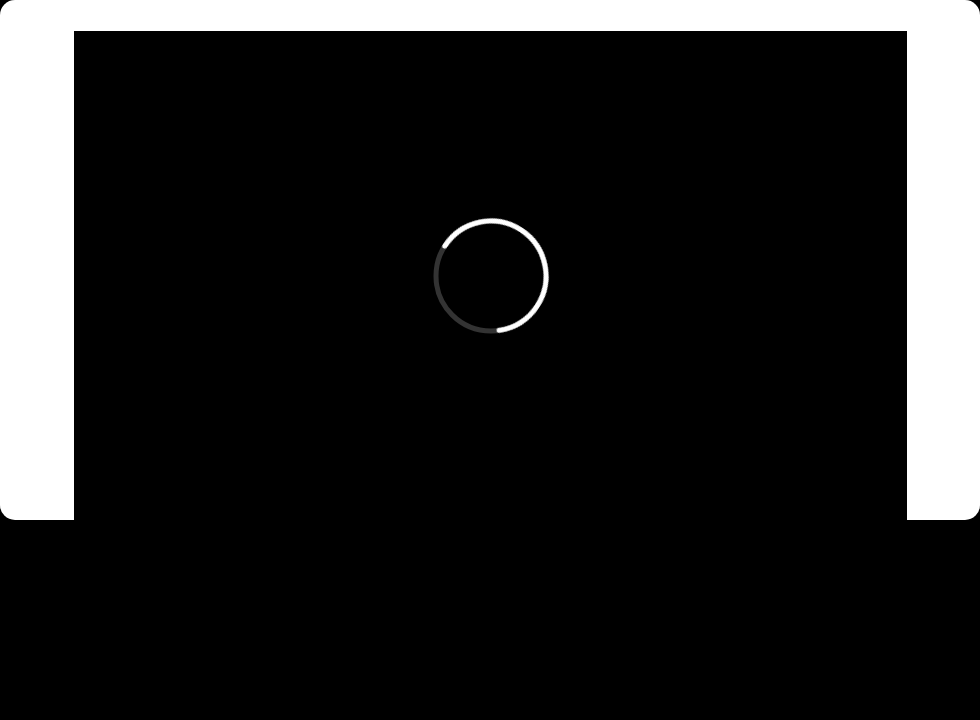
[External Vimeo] (490, 275)
